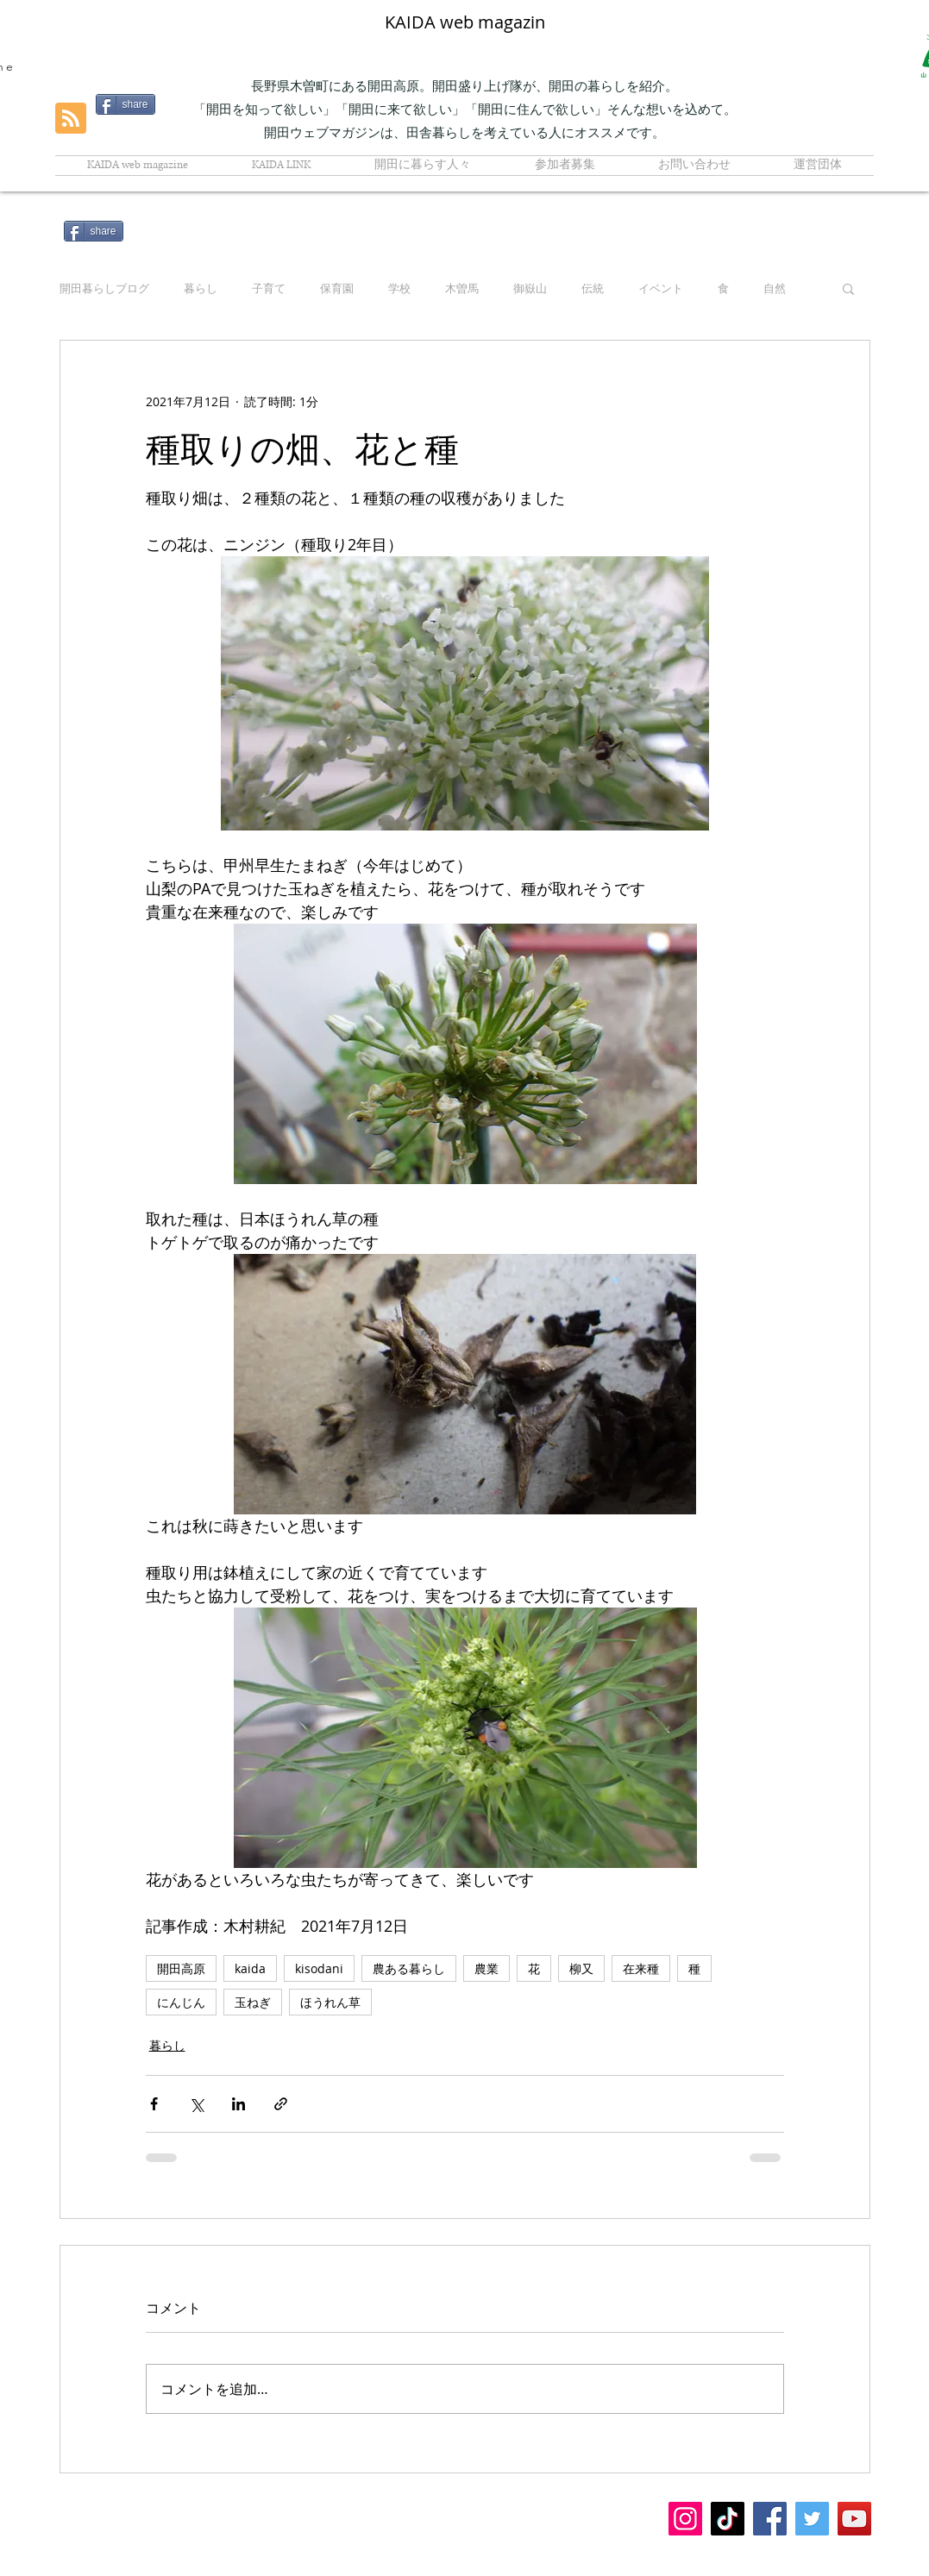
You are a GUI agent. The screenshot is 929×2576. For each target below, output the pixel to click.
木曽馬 (462, 288)
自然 (774, 288)
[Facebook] (770, 2518)
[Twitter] (812, 2518)
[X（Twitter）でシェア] (196, 2104)
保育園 (337, 288)
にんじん (181, 2002)
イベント (660, 288)
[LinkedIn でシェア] (238, 2104)
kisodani (319, 1968)
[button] (848, 288)
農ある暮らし (409, 1968)
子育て (269, 288)
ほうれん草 (330, 2002)
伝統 (592, 288)
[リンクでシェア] (281, 2104)
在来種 (641, 1968)
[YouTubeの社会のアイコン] (854, 2518)
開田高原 (181, 1968)
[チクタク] (727, 2518)
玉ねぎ (253, 2002)
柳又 (581, 1968)
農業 (486, 1968)
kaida (250, 1968)
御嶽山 (530, 288)
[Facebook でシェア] (154, 2104)
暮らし (200, 288)
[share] (93, 231)
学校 (399, 288)
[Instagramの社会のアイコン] (685, 2518)
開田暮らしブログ (104, 288)
